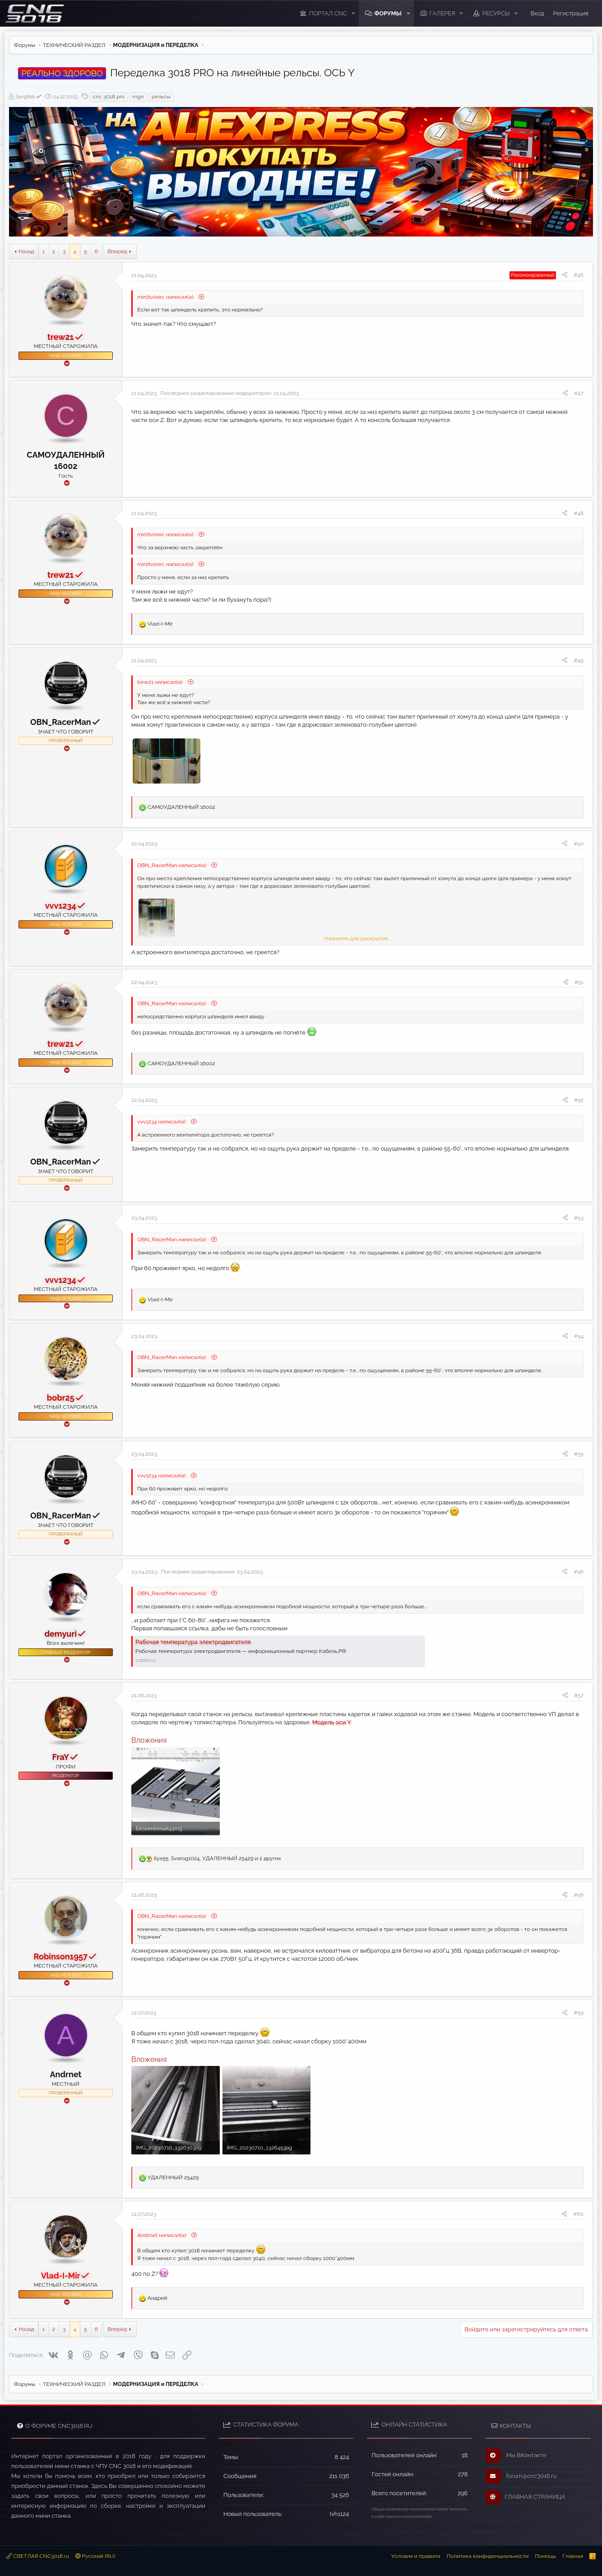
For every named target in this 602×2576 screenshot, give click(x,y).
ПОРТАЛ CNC (328, 13)
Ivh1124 (339, 2514)
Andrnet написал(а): (163, 2235)
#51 (578, 982)
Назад (26, 251)
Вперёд (117, 251)
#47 (578, 393)
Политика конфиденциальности (488, 2556)
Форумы (387, 13)
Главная (572, 2556)
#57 (578, 1695)
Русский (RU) (95, 2556)
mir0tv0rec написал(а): (166, 297)
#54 (578, 1336)
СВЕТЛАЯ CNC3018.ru (37, 2556)
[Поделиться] (564, 275)
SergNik (28, 96)
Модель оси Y (331, 1722)
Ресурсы (496, 13)
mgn (138, 96)
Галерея (442, 13)
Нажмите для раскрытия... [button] (357, 938)
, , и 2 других (217, 1858)
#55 (578, 1454)
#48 (578, 513)
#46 (578, 275)
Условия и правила (415, 2556)
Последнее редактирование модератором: (229, 393)
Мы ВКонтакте (516, 2455)
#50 (578, 843)
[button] (352, 13)
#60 (578, 2214)
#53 (578, 1218)
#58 (578, 1895)
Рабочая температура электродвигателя (192, 1641)
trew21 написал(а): (161, 682)
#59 (578, 2013)
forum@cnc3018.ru (521, 2476)
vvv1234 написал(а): (162, 1122)
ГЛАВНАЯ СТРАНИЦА (525, 2497)
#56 (578, 1572)
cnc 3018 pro (109, 96)
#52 (578, 1100)
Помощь (545, 2556)
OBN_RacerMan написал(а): (172, 865)
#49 (578, 660)
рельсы (161, 96)
